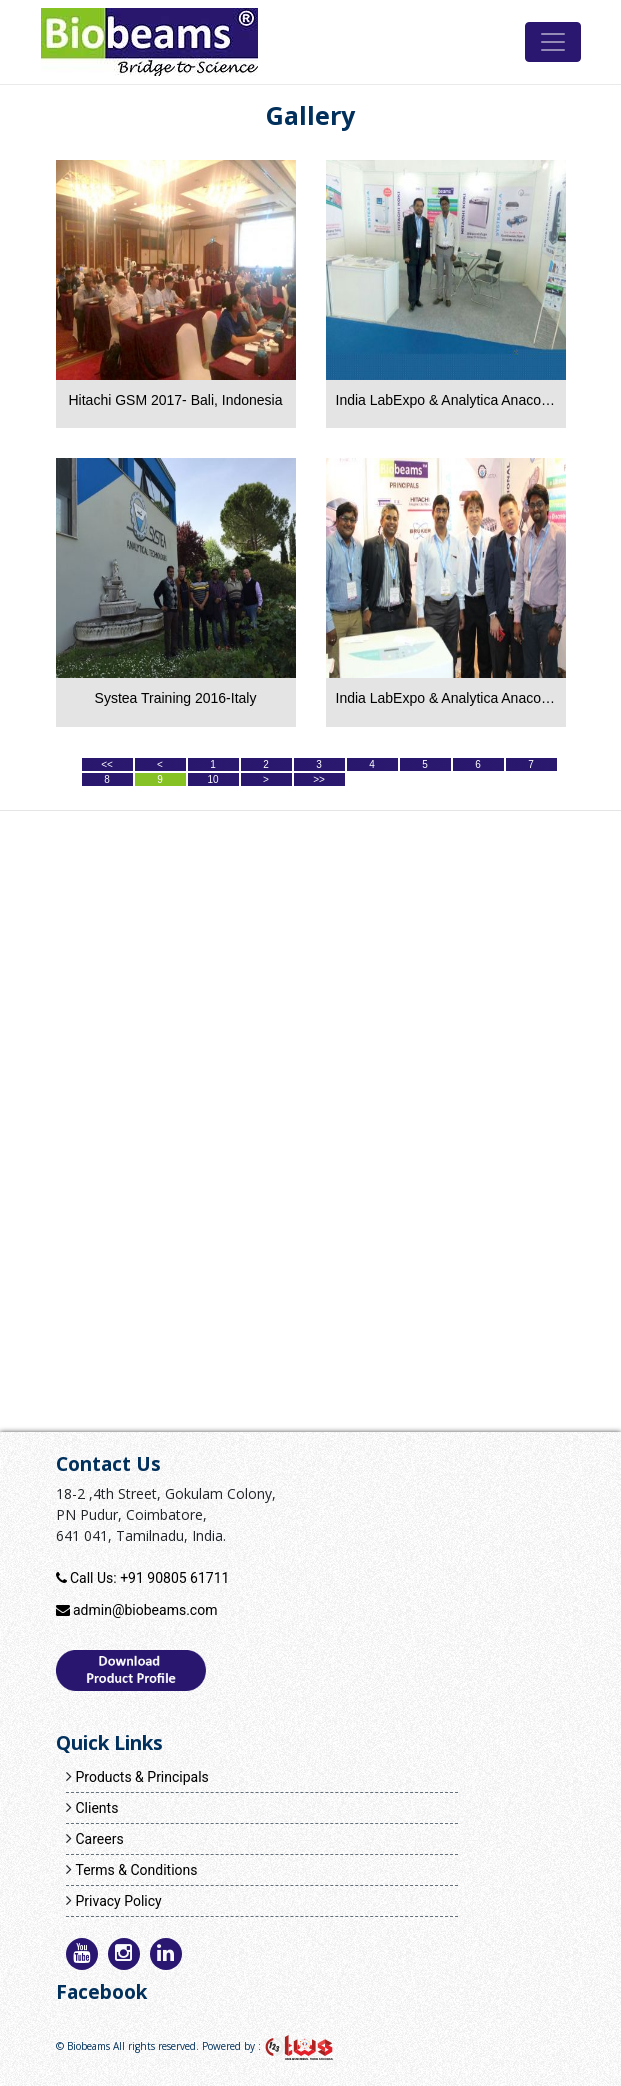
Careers (99, 1839)
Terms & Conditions (136, 1870)
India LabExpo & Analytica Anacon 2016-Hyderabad (446, 400)
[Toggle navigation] (553, 42)
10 (212, 779)
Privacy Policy (118, 1901)
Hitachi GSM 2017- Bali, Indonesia (176, 400)
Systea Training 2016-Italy (176, 698)
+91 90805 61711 (174, 1578)
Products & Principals (141, 1777)
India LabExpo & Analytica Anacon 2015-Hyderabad (446, 698)
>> (319, 779)
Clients (96, 1808)
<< (107, 764)
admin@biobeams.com (145, 1610)
